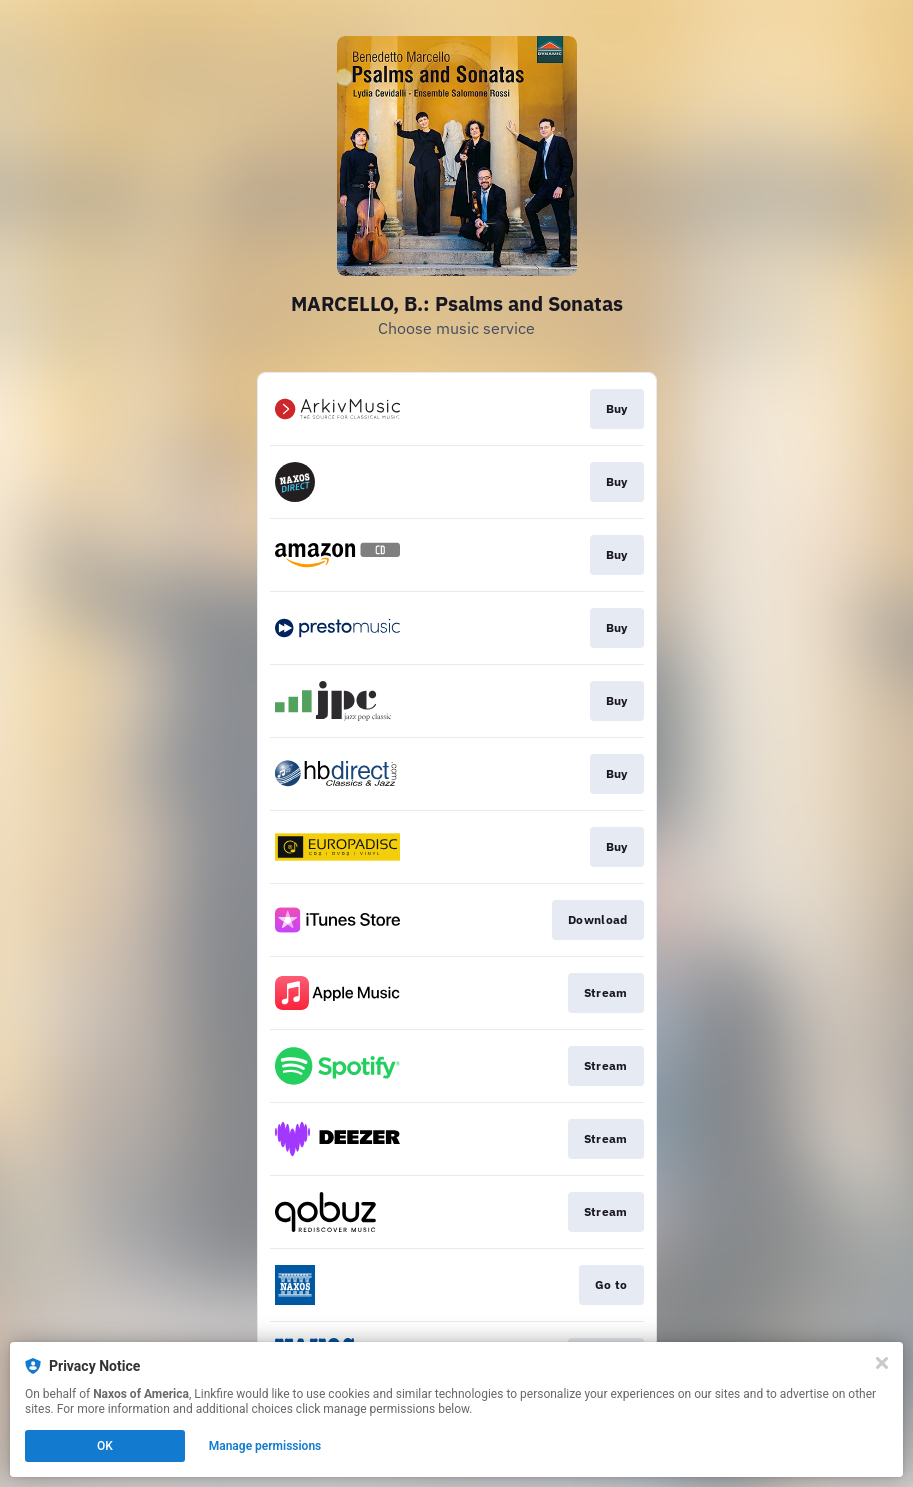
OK (105, 1446)
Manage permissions (265, 1446)
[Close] (882, 1363)
